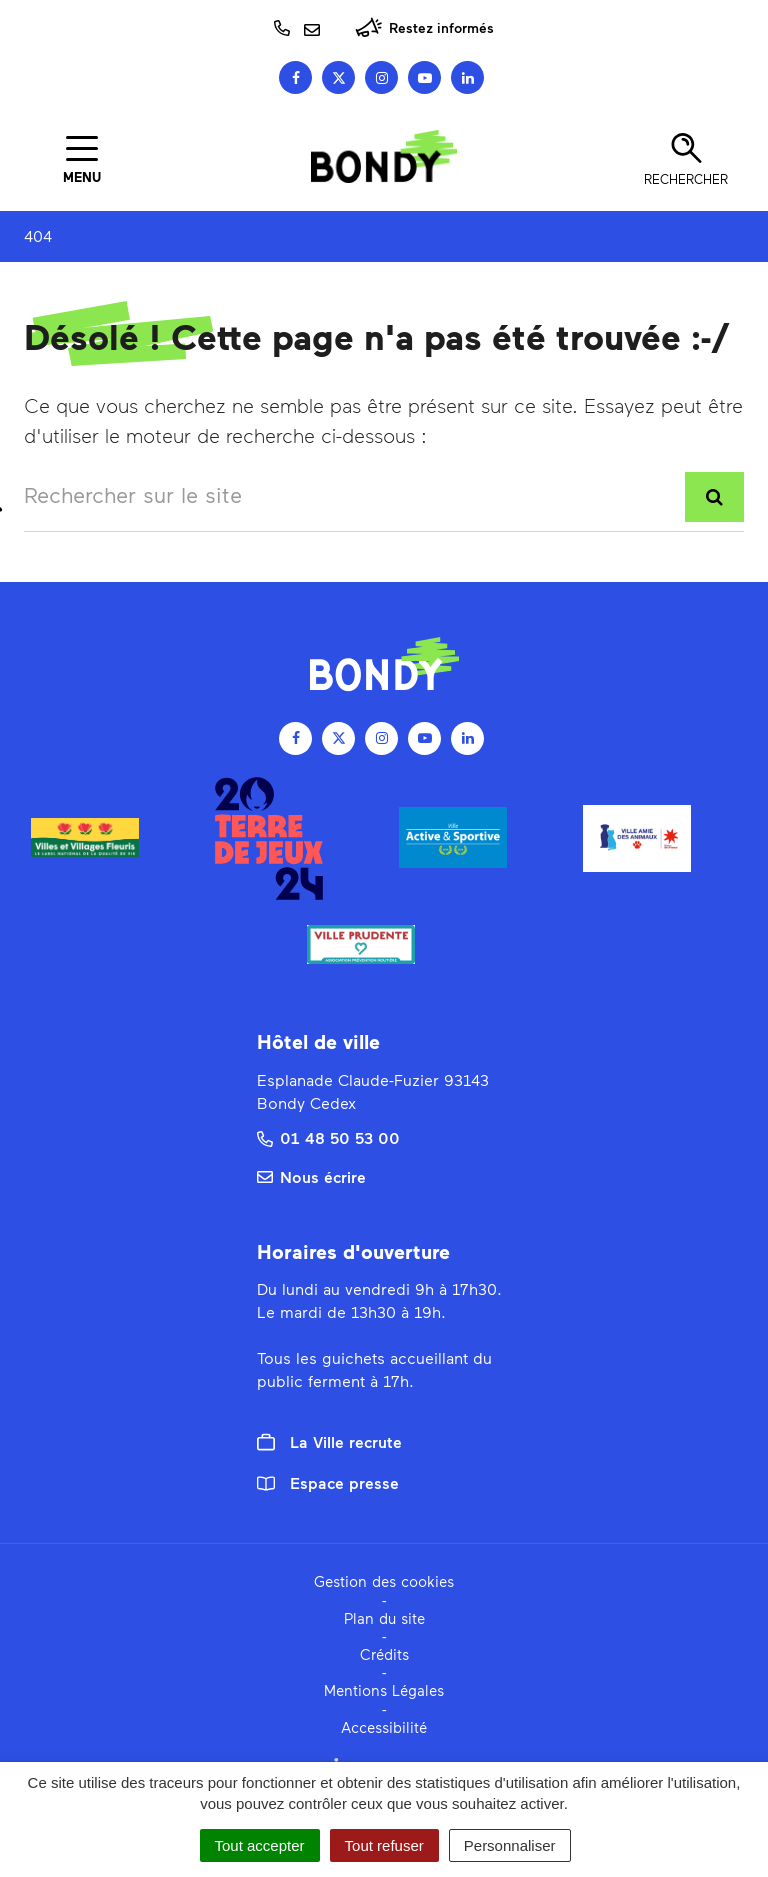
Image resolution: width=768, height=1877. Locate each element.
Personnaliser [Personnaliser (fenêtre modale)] (510, 1845)
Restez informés (424, 27)
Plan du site (384, 1618)
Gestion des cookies (384, 1581)
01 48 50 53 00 (328, 1137)
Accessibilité (384, 1727)
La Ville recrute (329, 1442)
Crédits (384, 1654)
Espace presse (328, 1482)
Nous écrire (311, 1176)
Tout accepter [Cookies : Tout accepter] (260, 1845)
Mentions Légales (384, 1690)
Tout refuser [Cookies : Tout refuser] (384, 1845)
